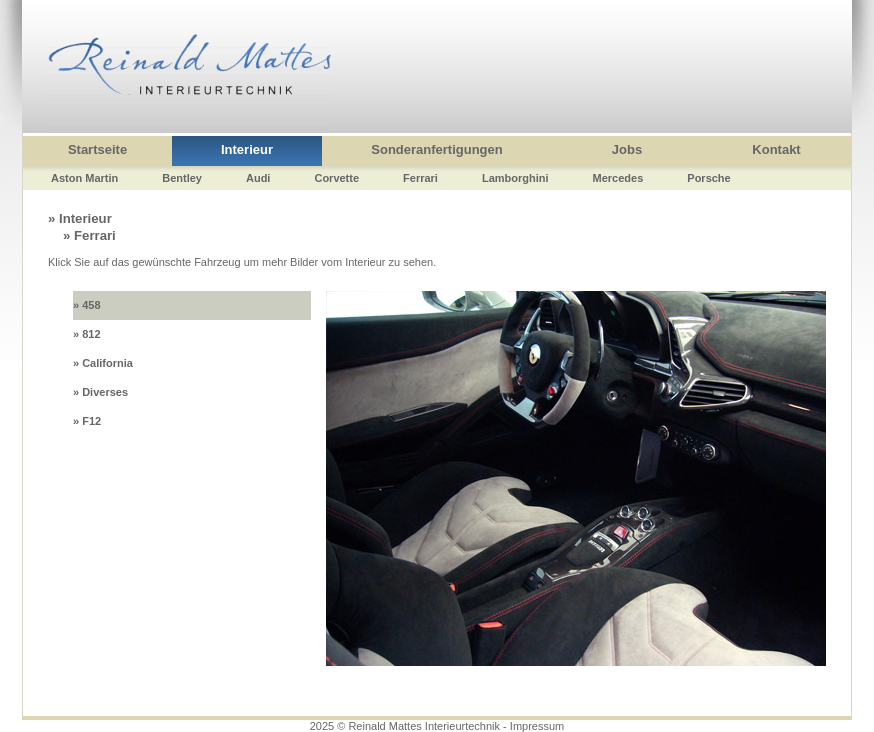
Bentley (182, 178)
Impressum (537, 726)
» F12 (87, 421)
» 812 (87, 334)
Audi (258, 178)
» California (103, 363)
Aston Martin (84, 178)
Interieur (247, 149)
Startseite (97, 149)
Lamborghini (515, 178)
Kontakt (776, 149)
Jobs (627, 149)
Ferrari (420, 178)
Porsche (708, 178)
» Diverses (100, 392)
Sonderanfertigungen (436, 149)
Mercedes (618, 178)
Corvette (336, 178)
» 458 (87, 305)
